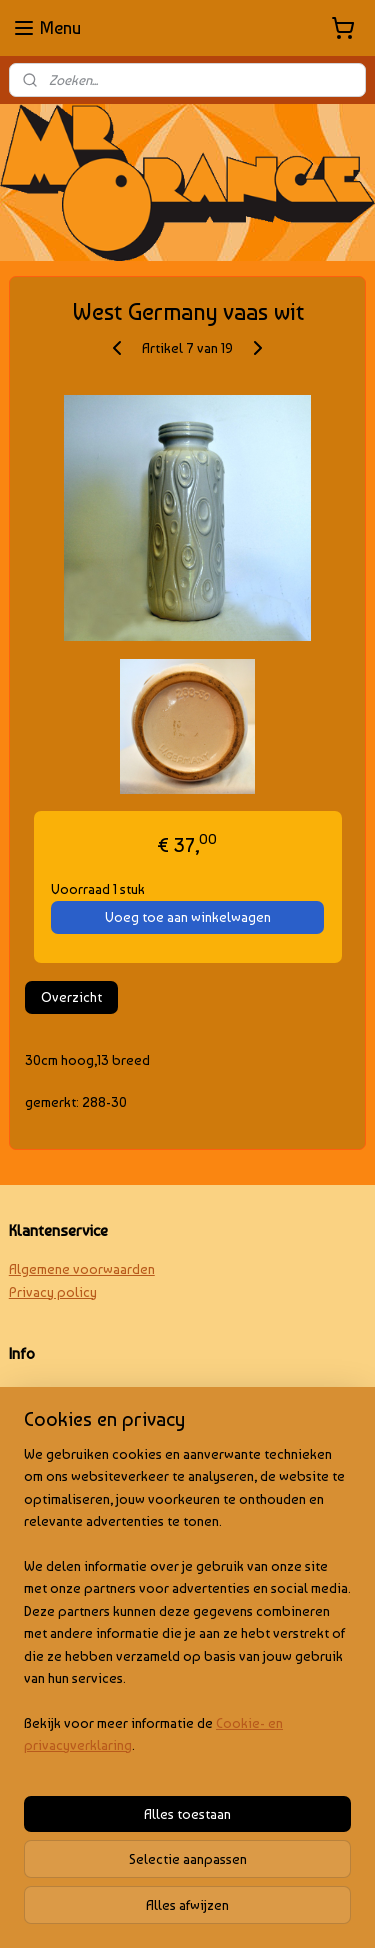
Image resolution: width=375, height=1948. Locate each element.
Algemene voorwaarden (82, 1269)
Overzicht (71, 997)
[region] (187, 1607)
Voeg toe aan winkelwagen (188, 917)
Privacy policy (53, 1292)
